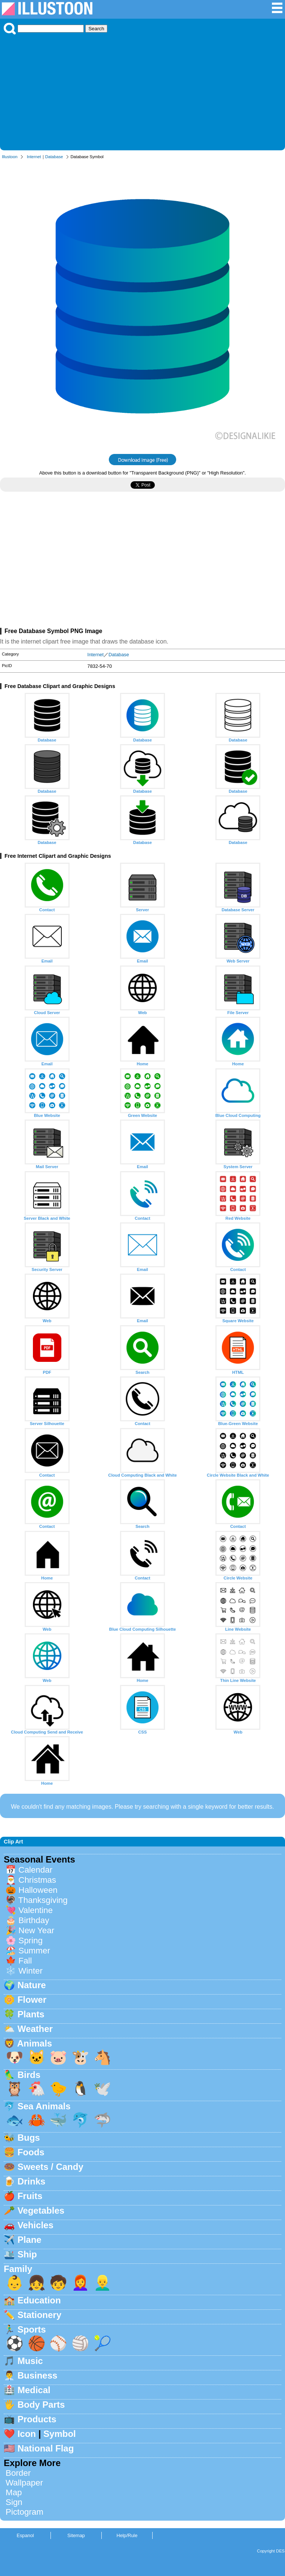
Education (39, 2300)
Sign (14, 2502)
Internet (34, 156)
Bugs (29, 2138)
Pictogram (24, 2512)
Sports (32, 2329)
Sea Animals (44, 2106)
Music (30, 2361)
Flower (32, 2000)
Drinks (32, 2181)
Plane (30, 2240)
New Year (36, 1930)
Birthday (33, 1920)
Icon (27, 2434)
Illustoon (10, 156)
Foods (31, 2152)
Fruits (30, 2196)
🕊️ (102, 2089)
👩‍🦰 (80, 2283)
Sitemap (76, 2535)
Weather (35, 2029)
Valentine (35, 1910)
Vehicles (35, 2225)
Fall (25, 1960)
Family (18, 2269)
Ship (27, 2254)
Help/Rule (126, 2535)
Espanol (25, 2535)
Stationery (39, 2315)
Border (18, 2473)
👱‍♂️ (102, 2283)
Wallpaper (24, 2482)
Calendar (35, 1870)
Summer (34, 1950)
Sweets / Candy (50, 2167)
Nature (32, 1985)
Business (38, 2375)
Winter (30, 1970)
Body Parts (41, 2405)
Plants (31, 2014)
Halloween (38, 1890)
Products (37, 2419)
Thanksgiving (43, 1900)
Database (54, 156)
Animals (34, 2043)
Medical (34, 2390)
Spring (30, 1940)
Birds (29, 2075)
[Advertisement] (142, 90)
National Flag (46, 2448)
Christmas (37, 1880)
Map (14, 2492)
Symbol (59, 2434)
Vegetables (41, 2210)
